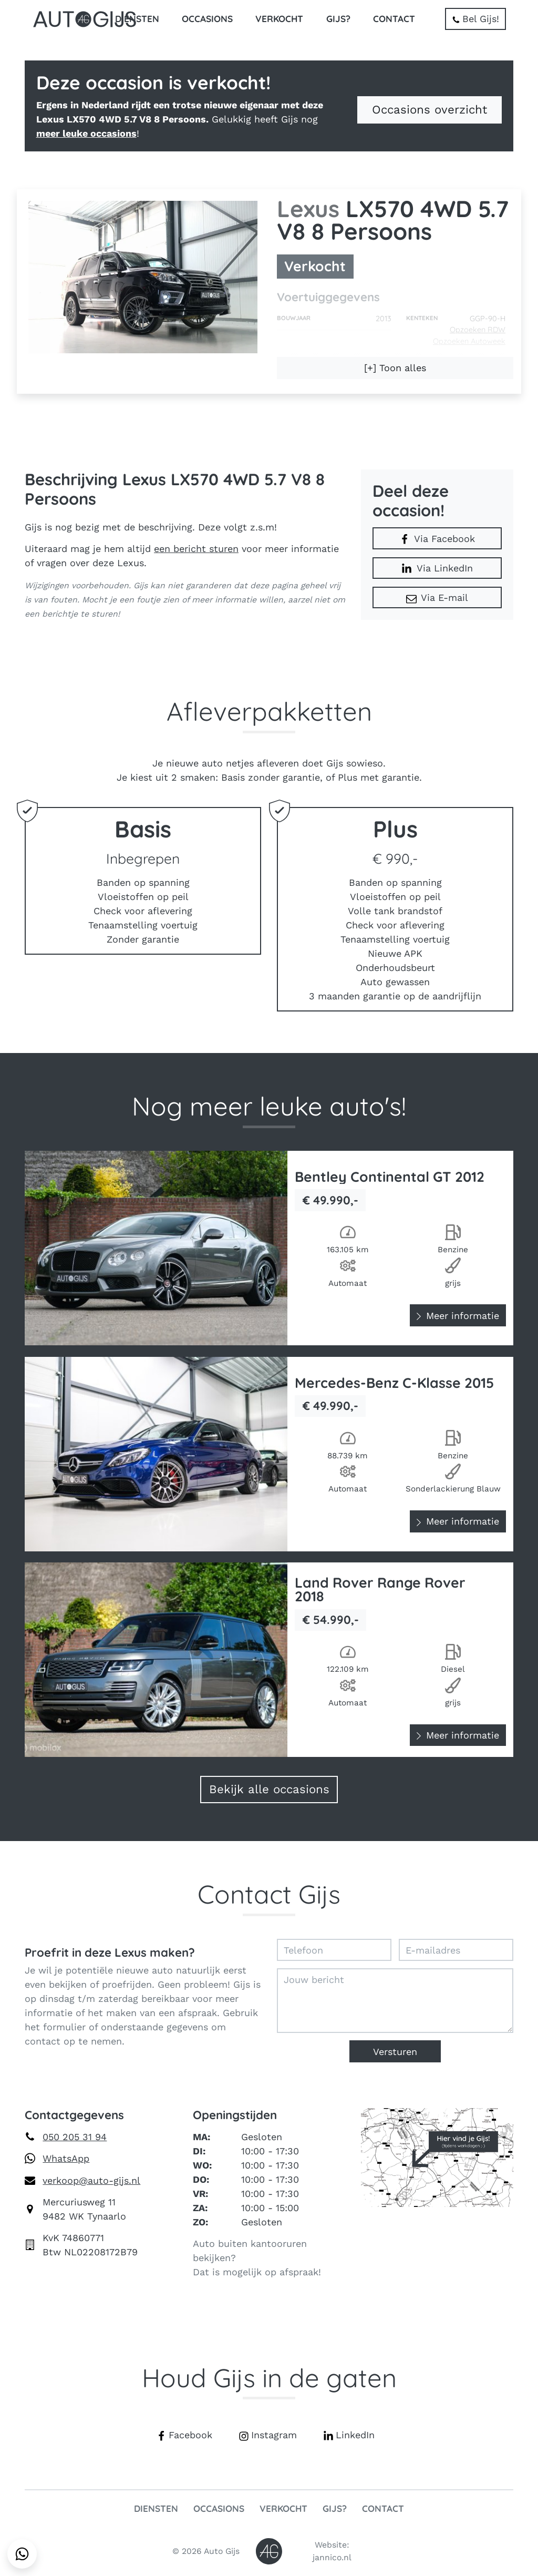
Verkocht (279, 18)
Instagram (268, 2434)
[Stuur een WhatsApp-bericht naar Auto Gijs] (22, 2554)
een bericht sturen (196, 548)
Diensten (137, 18)
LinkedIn (349, 2434)
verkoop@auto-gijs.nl (91, 2180)
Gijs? (338, 18)
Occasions (207, 18)
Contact (394, 18)
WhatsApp (66, 2158)
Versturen (395, 2051)
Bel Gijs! (475, 18)
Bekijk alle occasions (269, 1789)
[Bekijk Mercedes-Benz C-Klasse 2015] (269, 1454)
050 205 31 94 (75, 2136)
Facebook (184, 2434)
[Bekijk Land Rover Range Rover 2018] (269, 1659)
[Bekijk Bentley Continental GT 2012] (269, 1248)
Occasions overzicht (429, 109)
